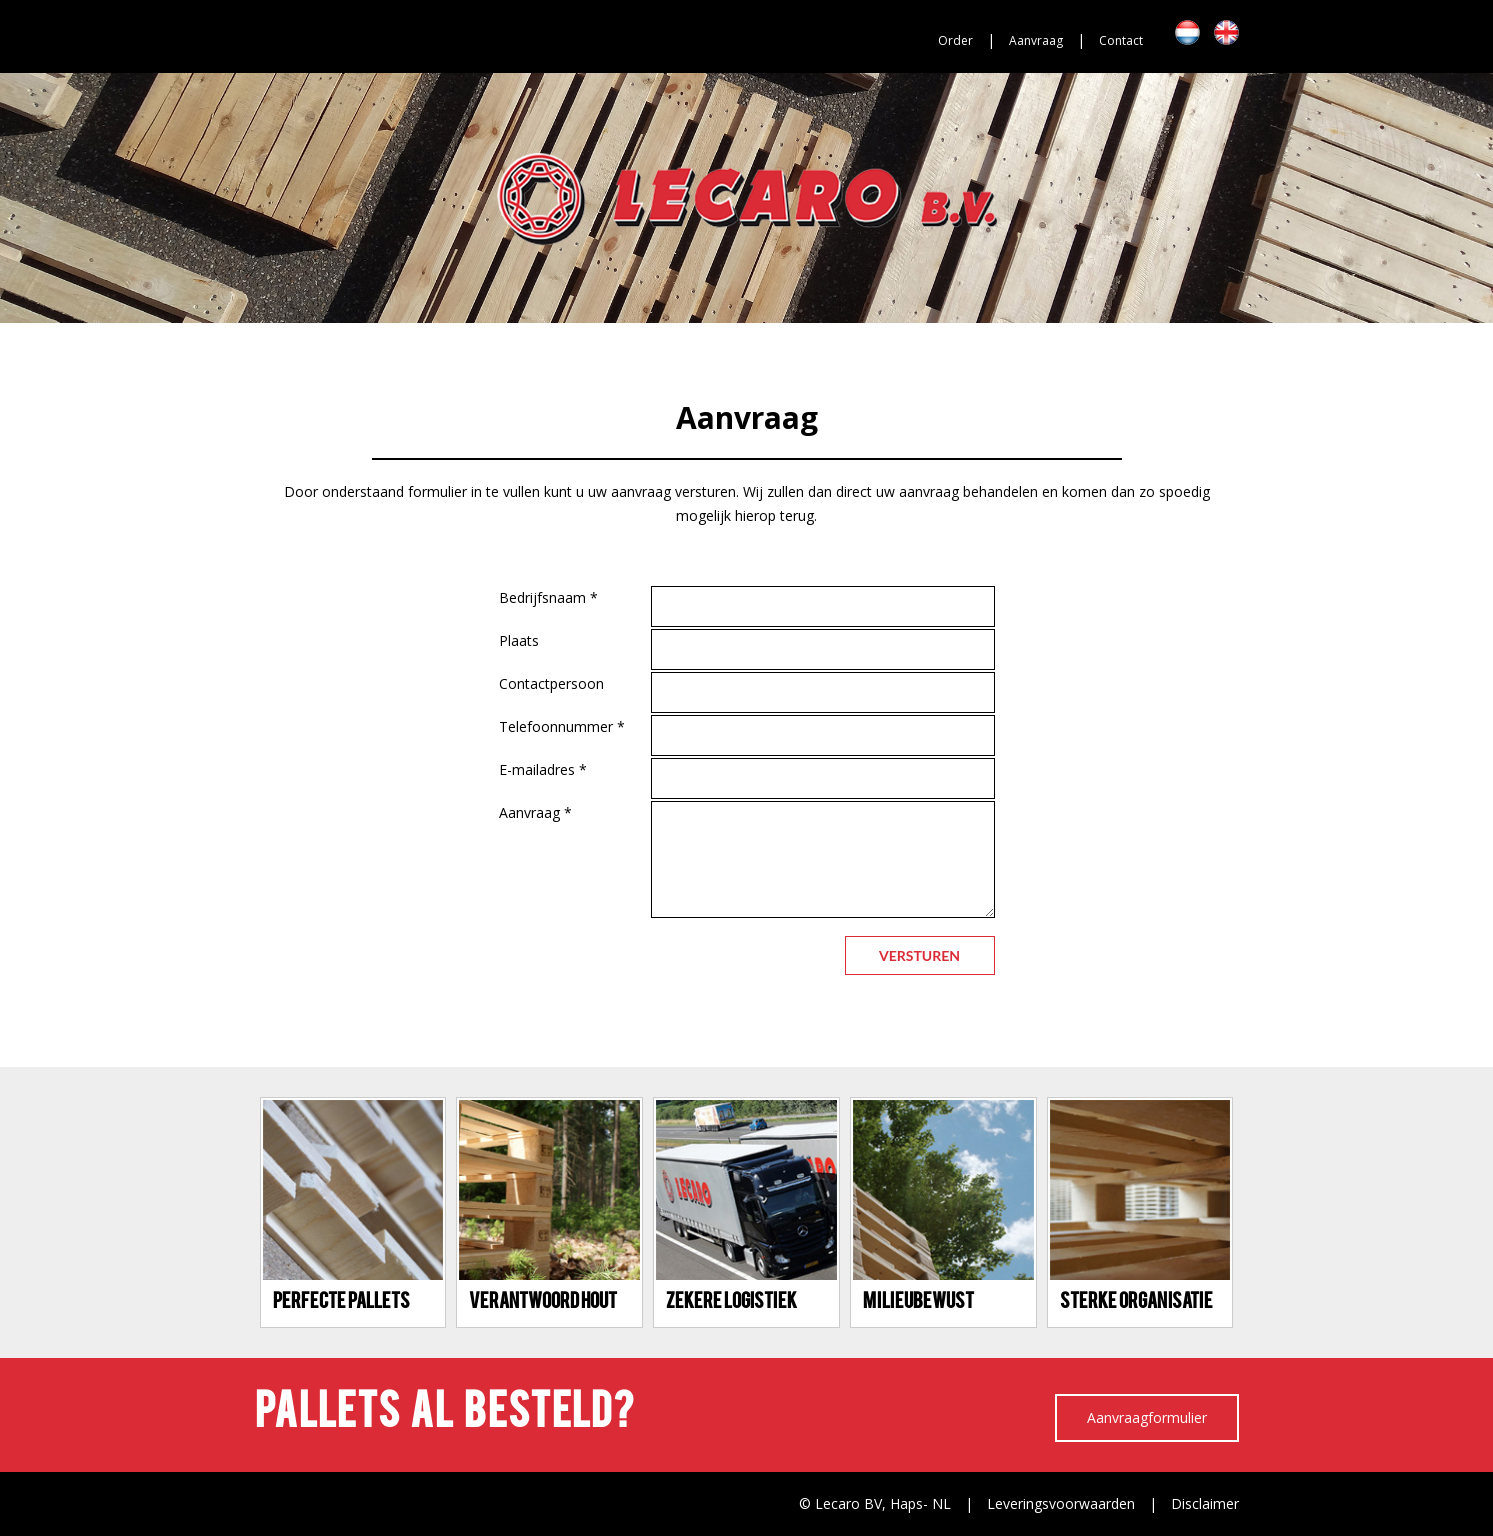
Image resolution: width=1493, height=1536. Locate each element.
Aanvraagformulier (1147, 1417)
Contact (1121, 40)
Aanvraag (1036, 40)
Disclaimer (1205, 1503)
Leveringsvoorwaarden (1061, 1503)
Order (955, 40)
